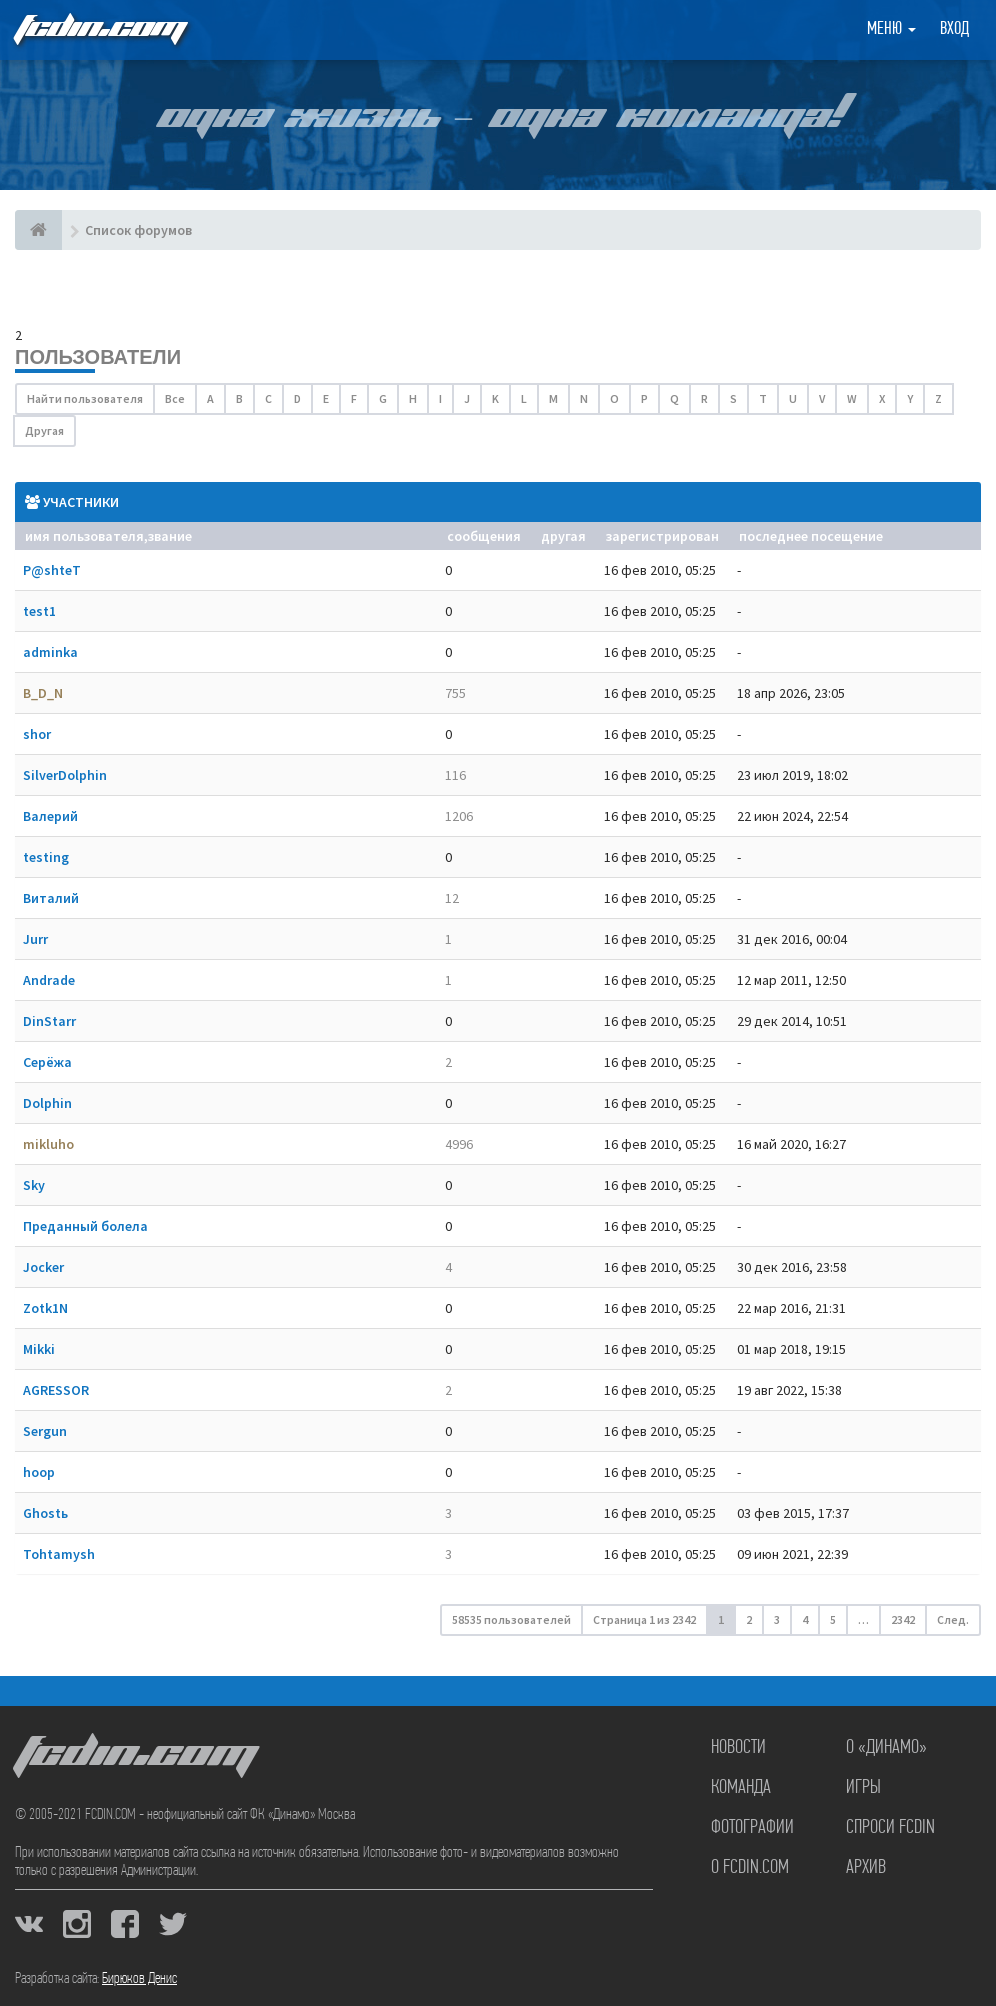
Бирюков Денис (139, 1979)
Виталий (51, 898)
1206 (459, 816)
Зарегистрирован (662, 536)
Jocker (43, 1267)
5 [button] (833, 1619)
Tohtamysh (59, 1554)
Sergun (45, 1431)
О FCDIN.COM (750, 1868)
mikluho (48, 1144)
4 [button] (805, 1619)
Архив (866, 1868)
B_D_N (43, 693)
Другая (44, 430)
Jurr (35, 939)
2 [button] (749, 1619)
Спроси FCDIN (890, 1828)
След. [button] (953, 1619)
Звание (170, 536)
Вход (954, 29)
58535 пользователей (511, 1619)
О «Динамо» (886, 1748)
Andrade (49, 980)
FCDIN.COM (99, 29)
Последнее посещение (811, 536)
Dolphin (47, 1103)
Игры (863, 1788)
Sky (34, 1185)
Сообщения (484, 536)
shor (37, 734)
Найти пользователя (85, 398)
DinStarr (49, 1021)
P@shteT (52, 570)
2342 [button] (903, 1619)
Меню (891, 29)
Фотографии (752, 1828)
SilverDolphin (65, 775)
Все (175, 398)
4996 (459, 1144)
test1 (39, 611)
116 (455, 775)
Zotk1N (45, 1308)
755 (455, 693)
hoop (39, 1472)
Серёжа (47, 1062)
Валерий (50, 816)
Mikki (39, 1349)
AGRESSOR (56, 1390)
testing (46, 857)
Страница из (644, 1619)
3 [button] (777, 1619)
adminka (50, 652)
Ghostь (45, 1513)
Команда (741, 1788)
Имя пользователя (84, 536)
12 (452, 898)
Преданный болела (85, 1226)
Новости (738, 1748)
